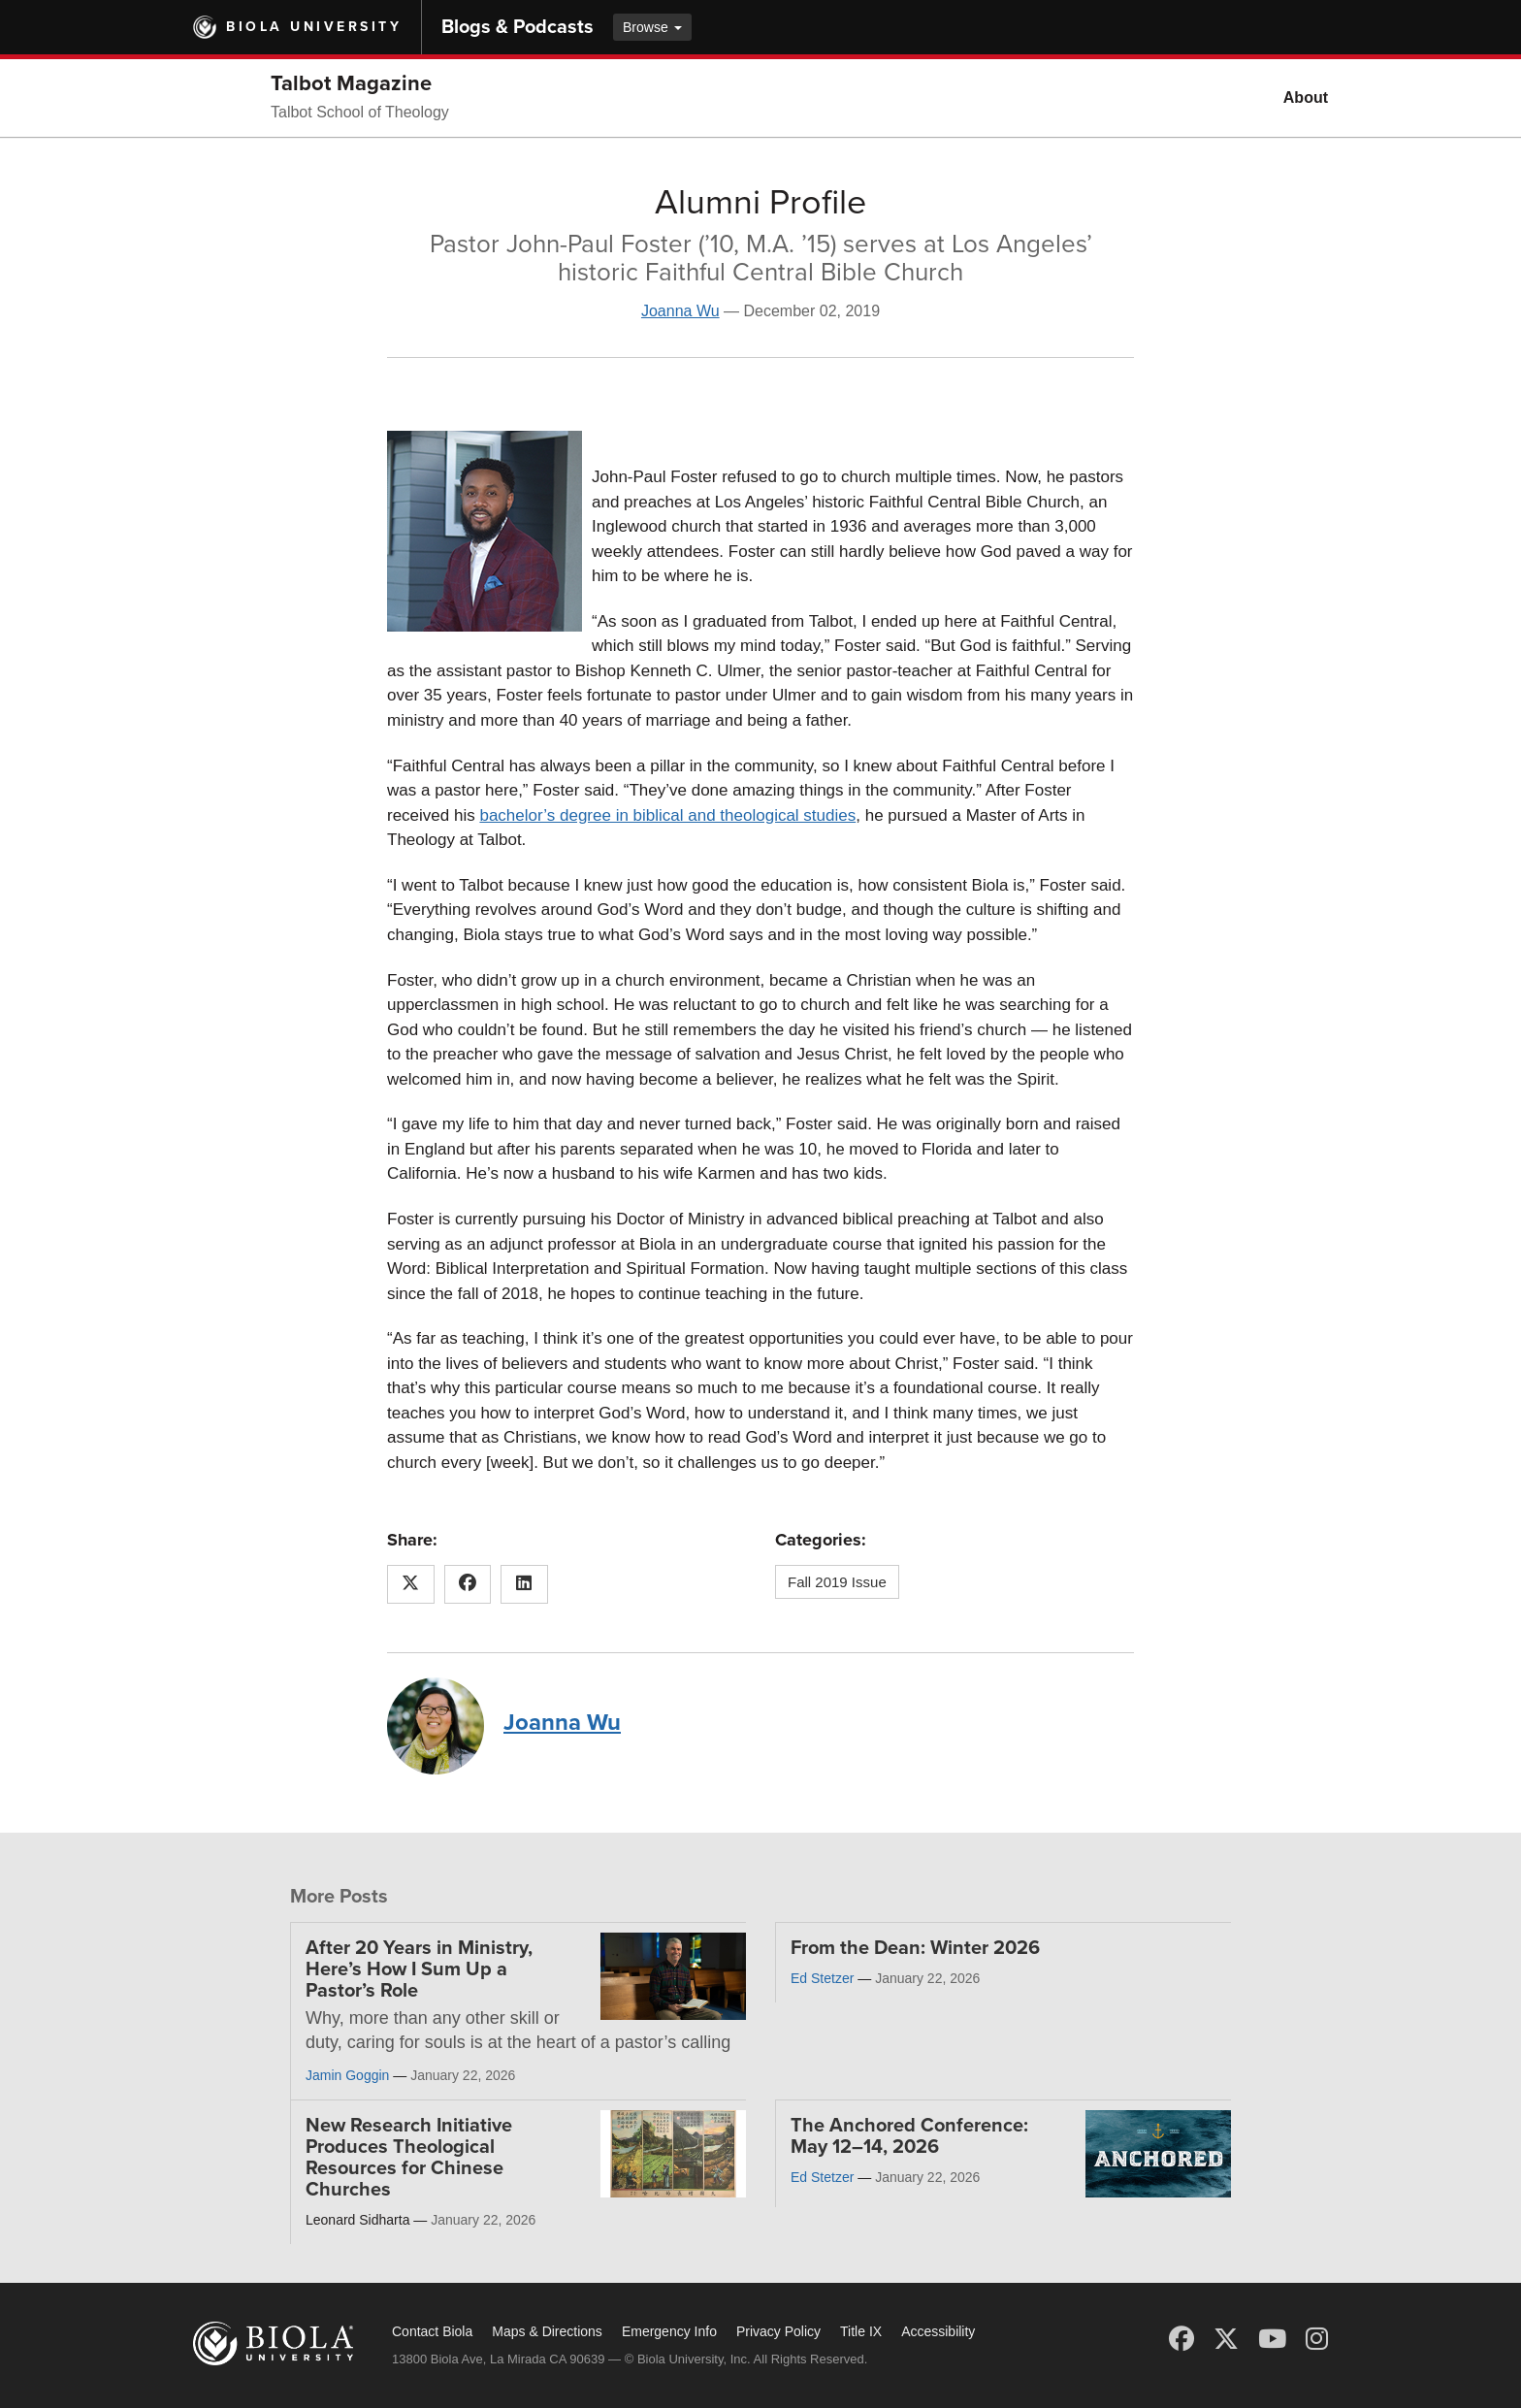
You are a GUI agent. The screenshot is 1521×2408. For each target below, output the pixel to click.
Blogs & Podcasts (517, 27)
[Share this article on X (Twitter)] (411, 1584)
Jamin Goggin (347, 2075)
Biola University (314, 26)
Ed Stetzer (822, 1978)
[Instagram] (1317, 2339)
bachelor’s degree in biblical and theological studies (667, 815)
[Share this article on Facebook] (468, 1584)
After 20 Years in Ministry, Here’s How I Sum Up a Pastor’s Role (419, 1969)
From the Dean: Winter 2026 (915, 1948)
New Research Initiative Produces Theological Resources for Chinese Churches (409, 2157)
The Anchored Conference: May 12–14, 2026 (909, 2136)
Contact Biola (432, 2331)
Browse (652, 27)
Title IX (861, 2331)
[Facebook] (1181, 2339)
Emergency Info (669, 2331)
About (1305, 97)
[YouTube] (1272, 2339)
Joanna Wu (680, 311)
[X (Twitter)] (1226, 2339)
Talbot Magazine (351, 83)
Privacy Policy (778, 2331)
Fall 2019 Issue (837, 1582)
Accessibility (938, 2331)
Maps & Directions (547, 2331)
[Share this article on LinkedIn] (524, 1584)
